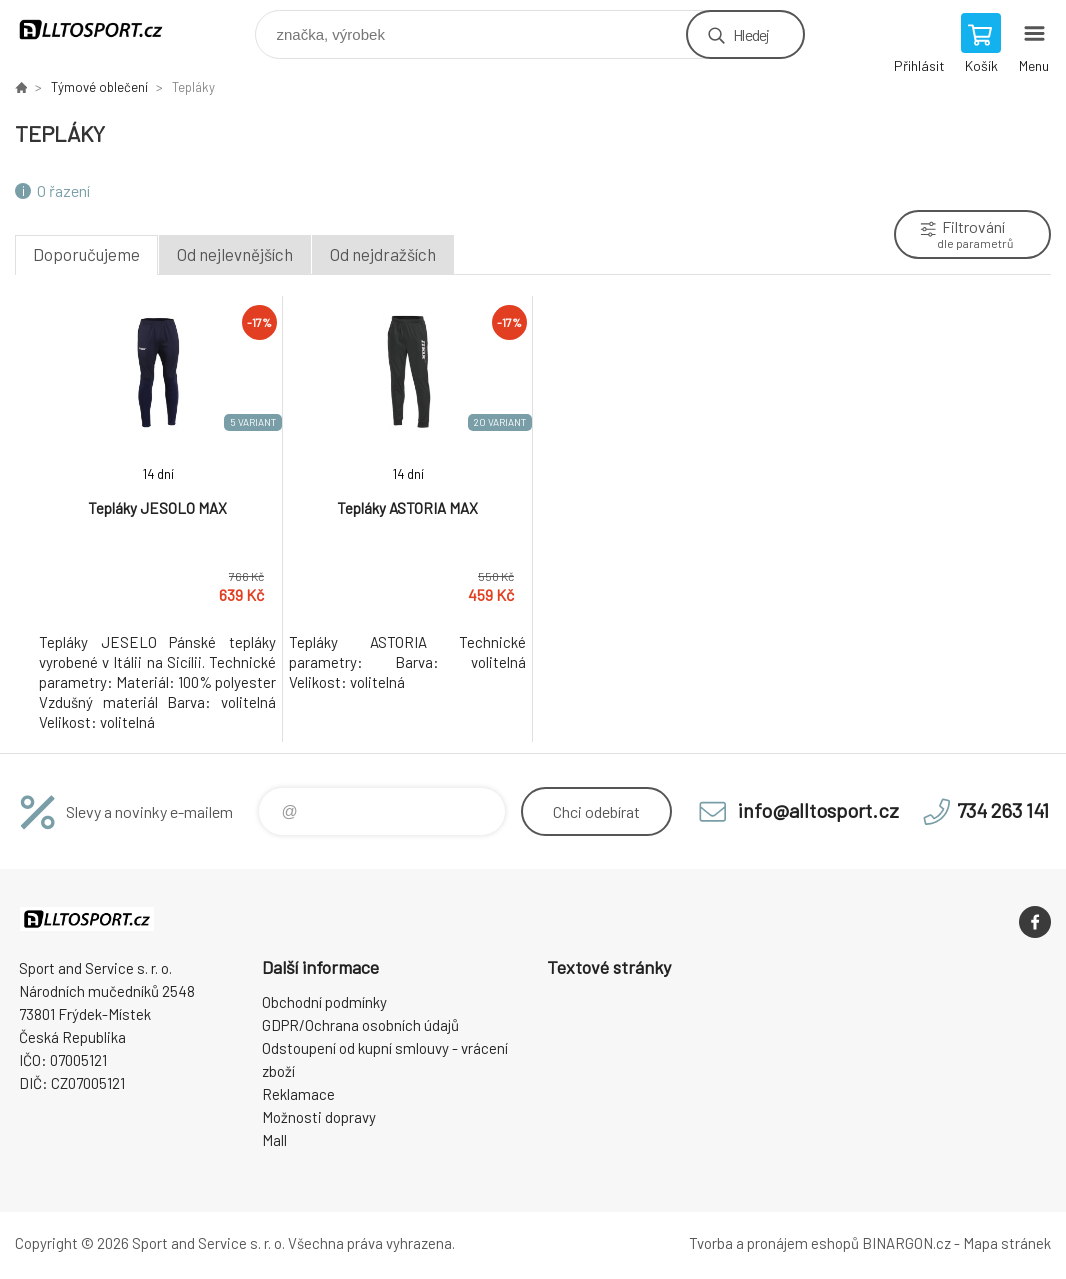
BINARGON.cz (906, 1243)
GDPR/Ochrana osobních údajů (360, 1025)
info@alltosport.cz (818, 810)
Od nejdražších (383, 254)
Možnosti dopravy (319, 1117)
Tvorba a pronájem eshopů (774, 1243)
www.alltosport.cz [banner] (103, 29)
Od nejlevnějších (235, 254)
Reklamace (298, 1094)
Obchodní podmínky (324, 1002)
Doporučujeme (86, 254)
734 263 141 (1003, 810)
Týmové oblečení (99, 87)
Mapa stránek (1007, 1243)
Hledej (751, 34)
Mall (274, 1140)
